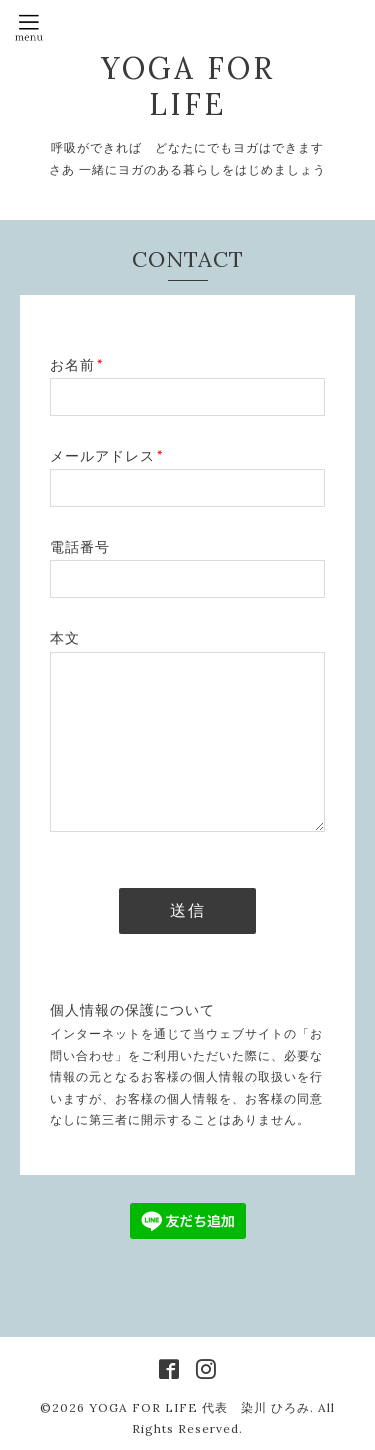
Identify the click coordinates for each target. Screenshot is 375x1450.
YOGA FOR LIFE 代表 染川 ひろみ (199, 1407)
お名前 (76, 365)
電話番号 (80, 547)
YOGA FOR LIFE (188, 86)
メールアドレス (106, 456)
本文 (65, 638)
